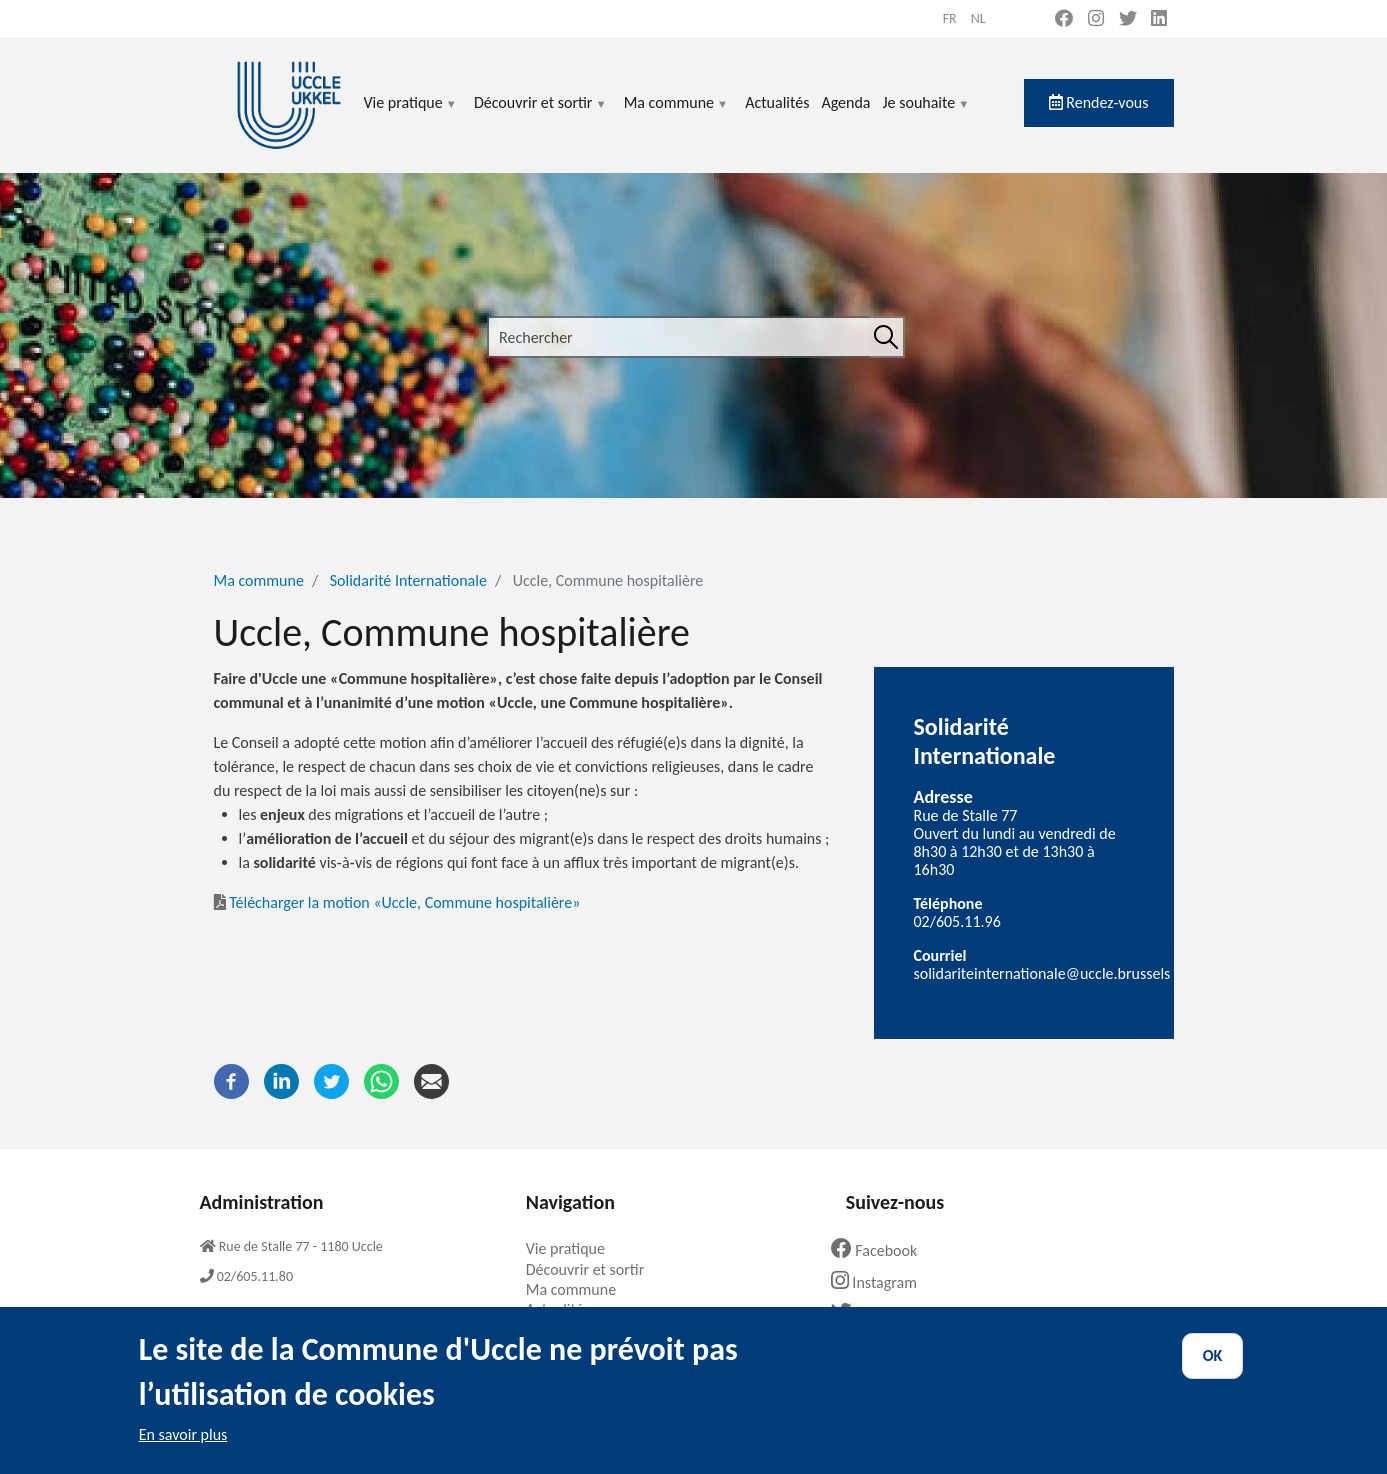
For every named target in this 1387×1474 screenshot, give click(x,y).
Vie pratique (411, 114)
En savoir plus (183, 1452)
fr (950, 18)
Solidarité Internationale (408, 580)
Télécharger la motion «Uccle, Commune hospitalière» (397, 902)
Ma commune (676, 114)
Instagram (881, 1282)
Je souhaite (927, 114)
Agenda (845, 102)
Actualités (777, 102)
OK (1213, 1373)
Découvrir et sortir (541, 114)
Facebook (882, 1250)
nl (978, 18)
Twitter (873, 1313)
